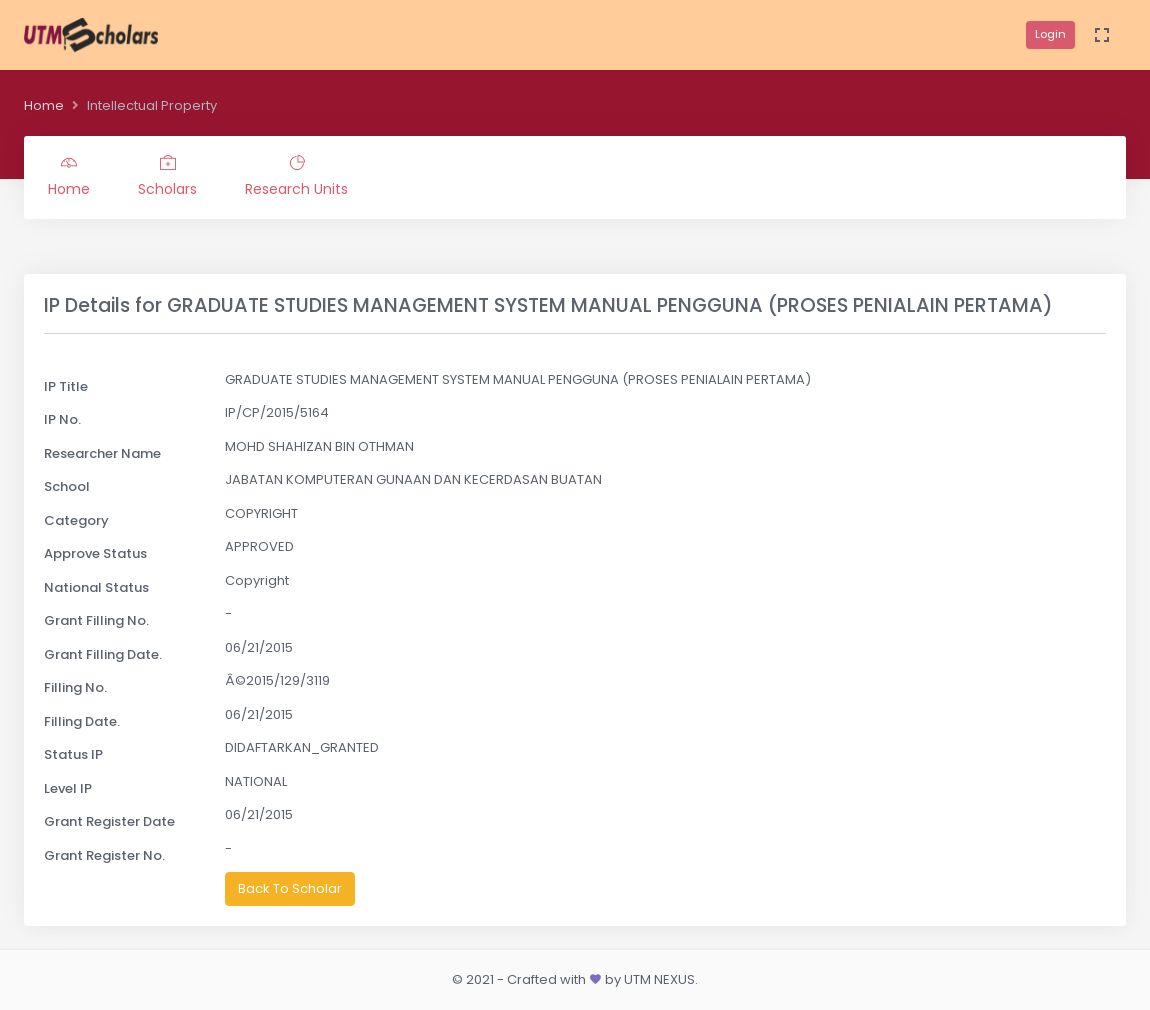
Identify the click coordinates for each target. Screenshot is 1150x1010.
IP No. (62, 419)
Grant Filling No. (96, 620)
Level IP (68, 788)
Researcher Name (102, 453)
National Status (96, 587)
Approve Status (95, 553)
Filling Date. (82, 721)
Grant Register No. (104, 855)
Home (44, 105)
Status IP (73, 754)
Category (76, 520)
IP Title (66, 386)
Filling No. (75, 687)
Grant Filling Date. (103, 654)
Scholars (167, 177)
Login (1050, 34)
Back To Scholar (290, 888)
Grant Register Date (109, 821)
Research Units (296, 177)
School (67, 486)
